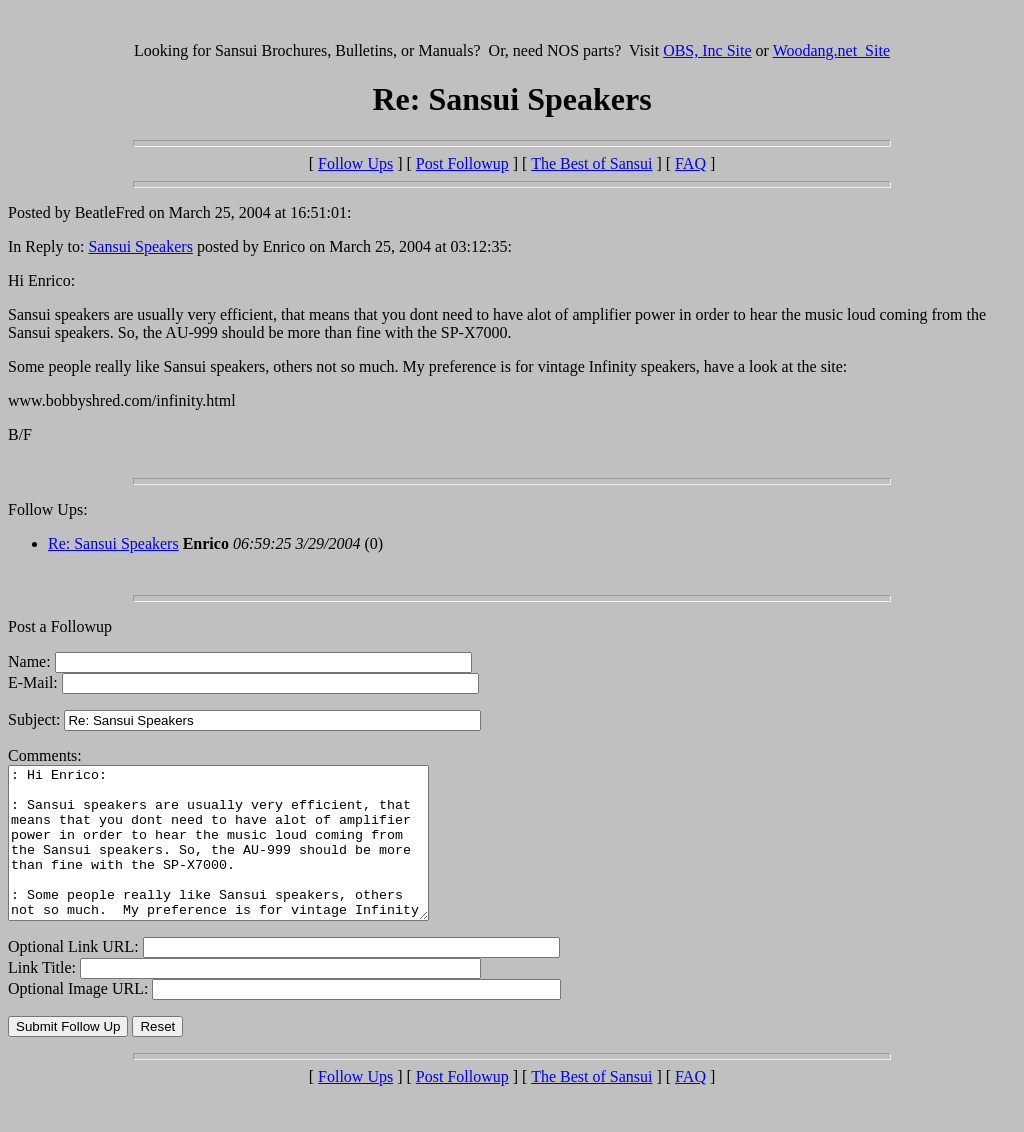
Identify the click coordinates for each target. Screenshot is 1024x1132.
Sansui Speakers (140, 246)
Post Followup (462, 163)
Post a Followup (60, 626)
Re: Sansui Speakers (113, 543)
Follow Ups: (48, 509)
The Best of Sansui (591, 163)
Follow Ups (355, 163)
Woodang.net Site (831, 50)
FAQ (690, 163)
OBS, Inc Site (707, 50)
